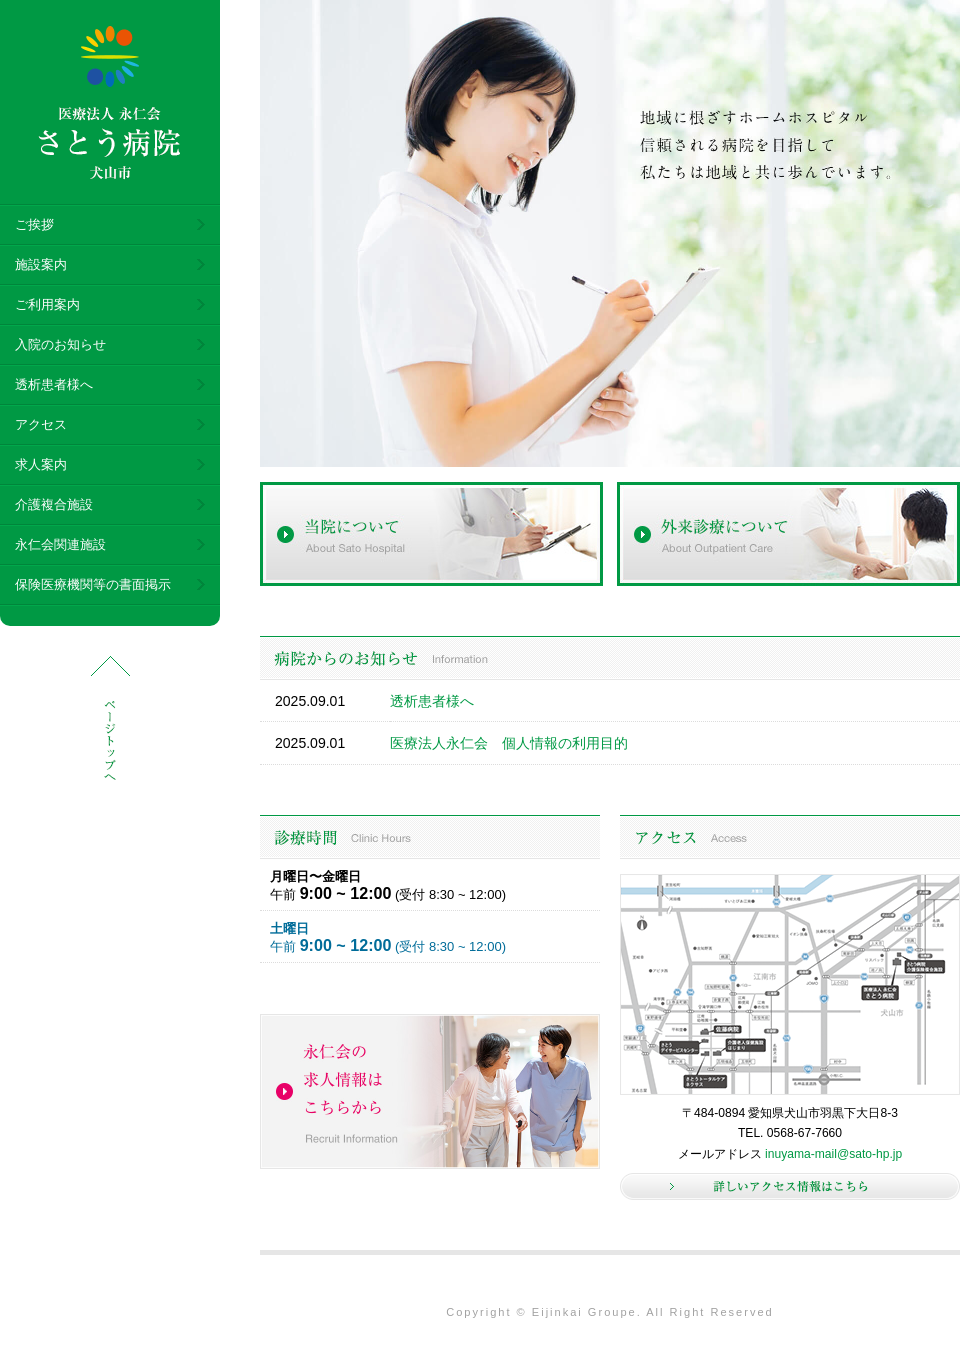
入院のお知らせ (60, 344)
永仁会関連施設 (60, 544)
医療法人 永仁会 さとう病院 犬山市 (110, 103)
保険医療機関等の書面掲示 (93, 584)
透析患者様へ (54, 384)
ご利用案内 (47, 304)
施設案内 (41, 264)
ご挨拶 (34, 224)
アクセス (41, 424)
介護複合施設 (54, 504)
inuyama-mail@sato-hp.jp (833, 1154)
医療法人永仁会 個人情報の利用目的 (509, 743)
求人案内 (41, 464)
